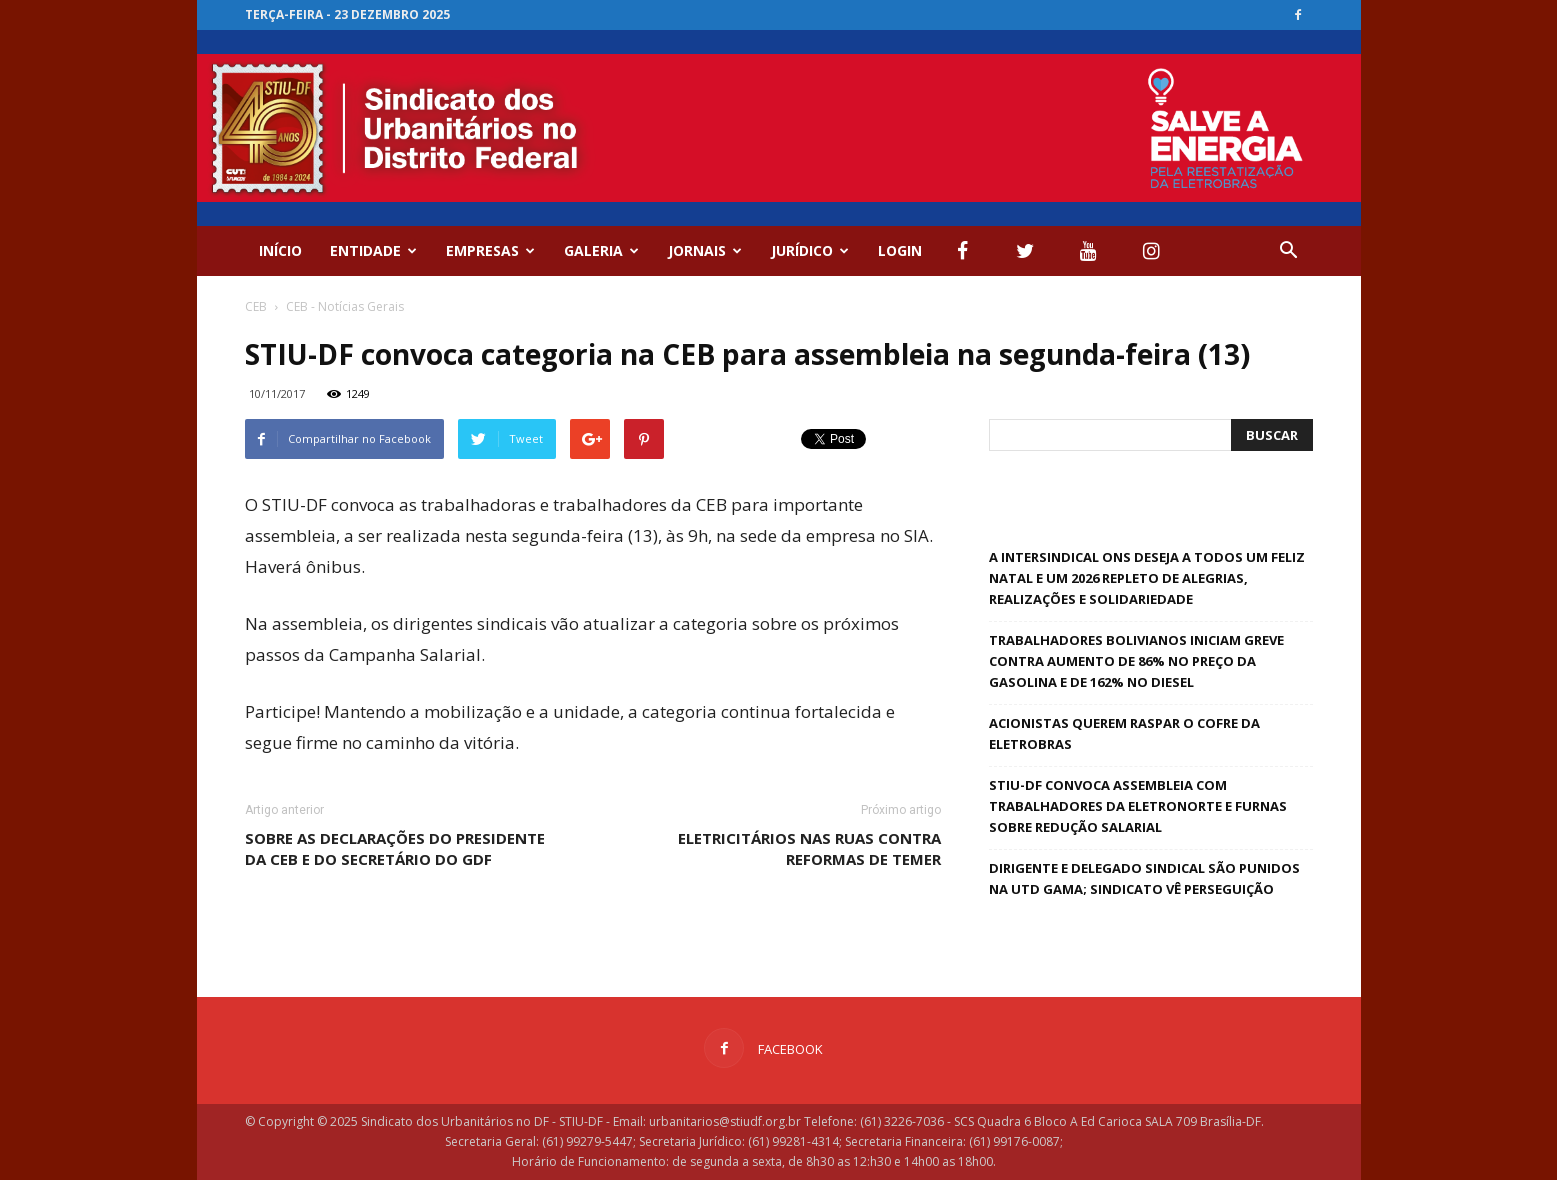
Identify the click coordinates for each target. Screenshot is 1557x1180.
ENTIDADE (373, 250)
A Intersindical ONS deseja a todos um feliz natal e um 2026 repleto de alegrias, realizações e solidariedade (1147, 578)
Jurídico (810, 250)
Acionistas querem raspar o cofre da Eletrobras (1124, 733)
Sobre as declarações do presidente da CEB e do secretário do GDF (395, 848)
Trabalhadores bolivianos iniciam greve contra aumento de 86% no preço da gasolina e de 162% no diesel (1136, 661)
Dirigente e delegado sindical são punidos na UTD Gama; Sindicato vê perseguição (1144, 878)
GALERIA (601, 250)
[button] (1289, 251)
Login (900, 250)
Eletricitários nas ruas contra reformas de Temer (809, 848)
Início (280, 250)
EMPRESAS (490, 250)
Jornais (705, 250)
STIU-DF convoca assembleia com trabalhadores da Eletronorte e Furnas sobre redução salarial (1138, 806)
